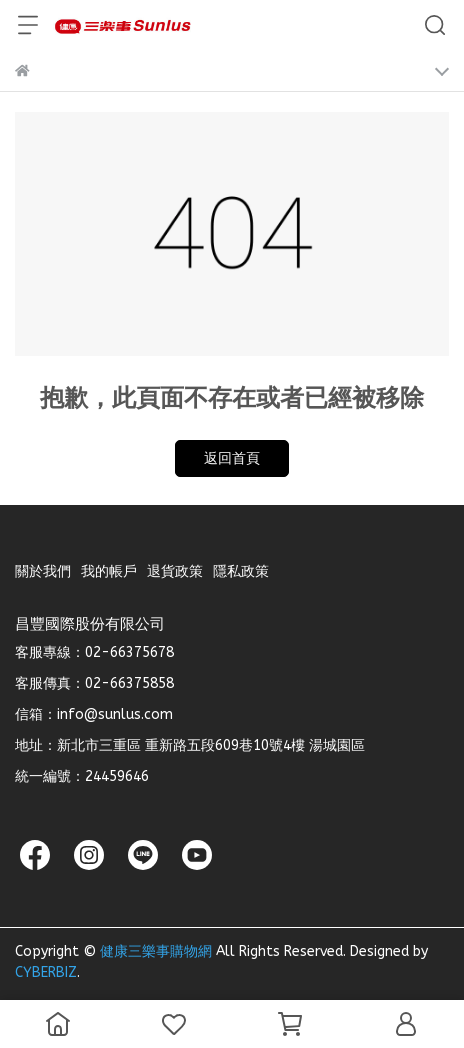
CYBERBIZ (46, 972)
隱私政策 (241, 571)
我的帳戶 (109, 571)
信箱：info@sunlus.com (94, 714)
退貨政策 (175, 571)
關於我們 (43, 571)
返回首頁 (232, 458)
